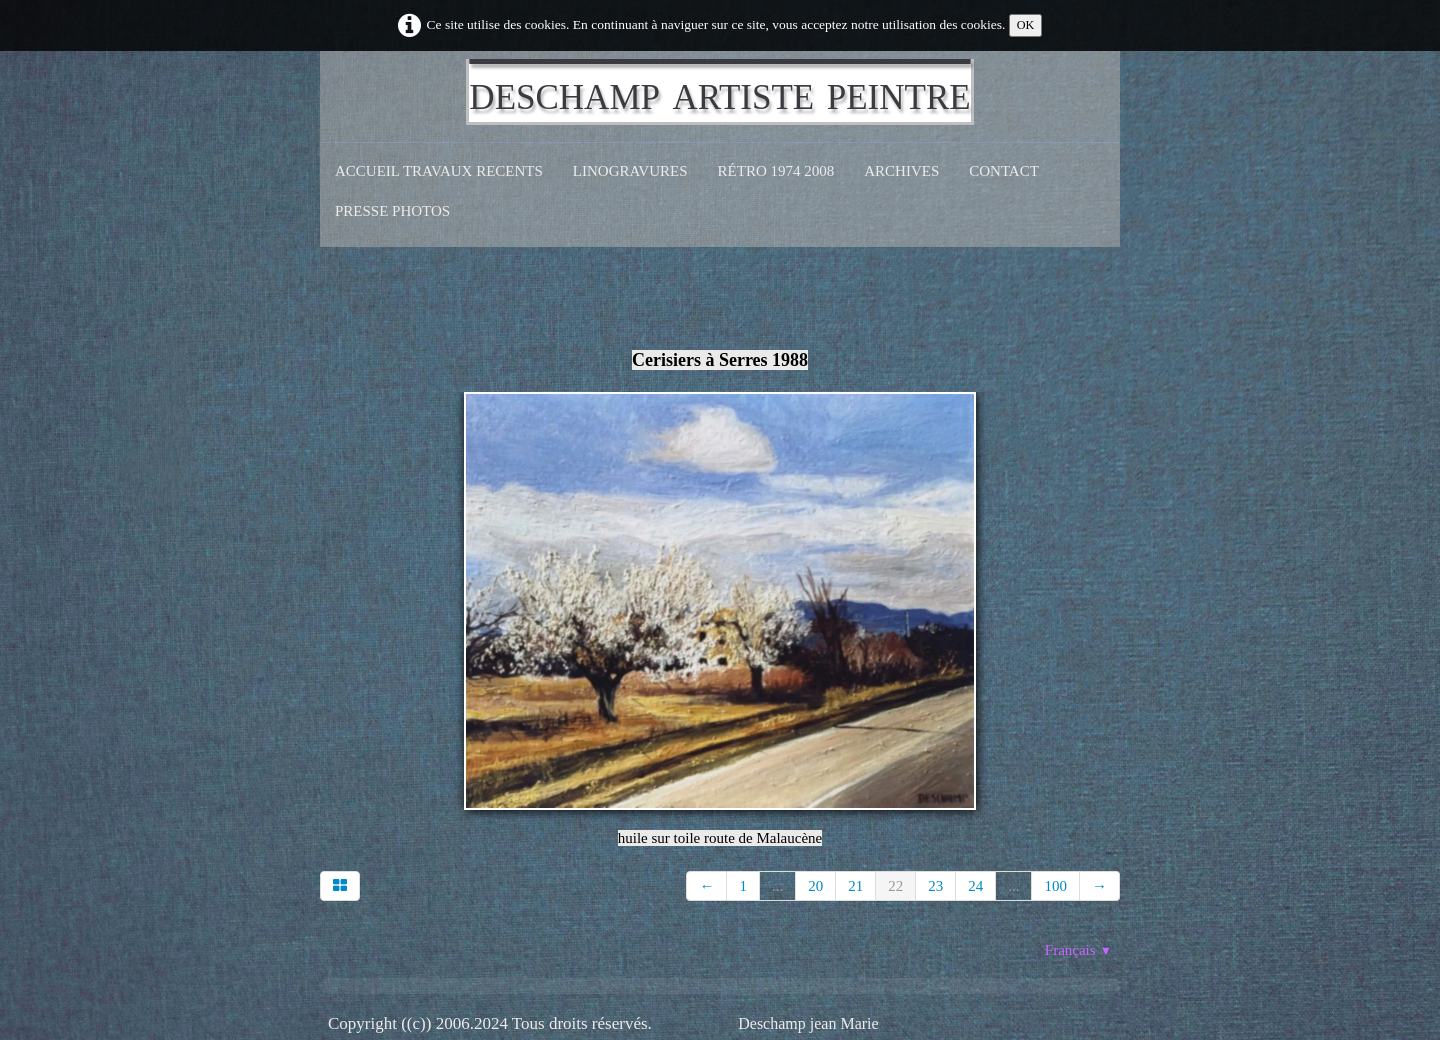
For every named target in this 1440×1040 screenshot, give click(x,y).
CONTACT (1004, 171)
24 (975, 886)
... (777, 886)
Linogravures (630, 171)
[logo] (719, 92)
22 (895, 886)
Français (1078, 950)
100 (1055, 886)
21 (855, 886)
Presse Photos (392, 211)
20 (815, 886)
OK (1026, 25)
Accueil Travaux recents (439, 171)
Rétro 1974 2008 (776, 171)
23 (935, 886)
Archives (901, 171)
